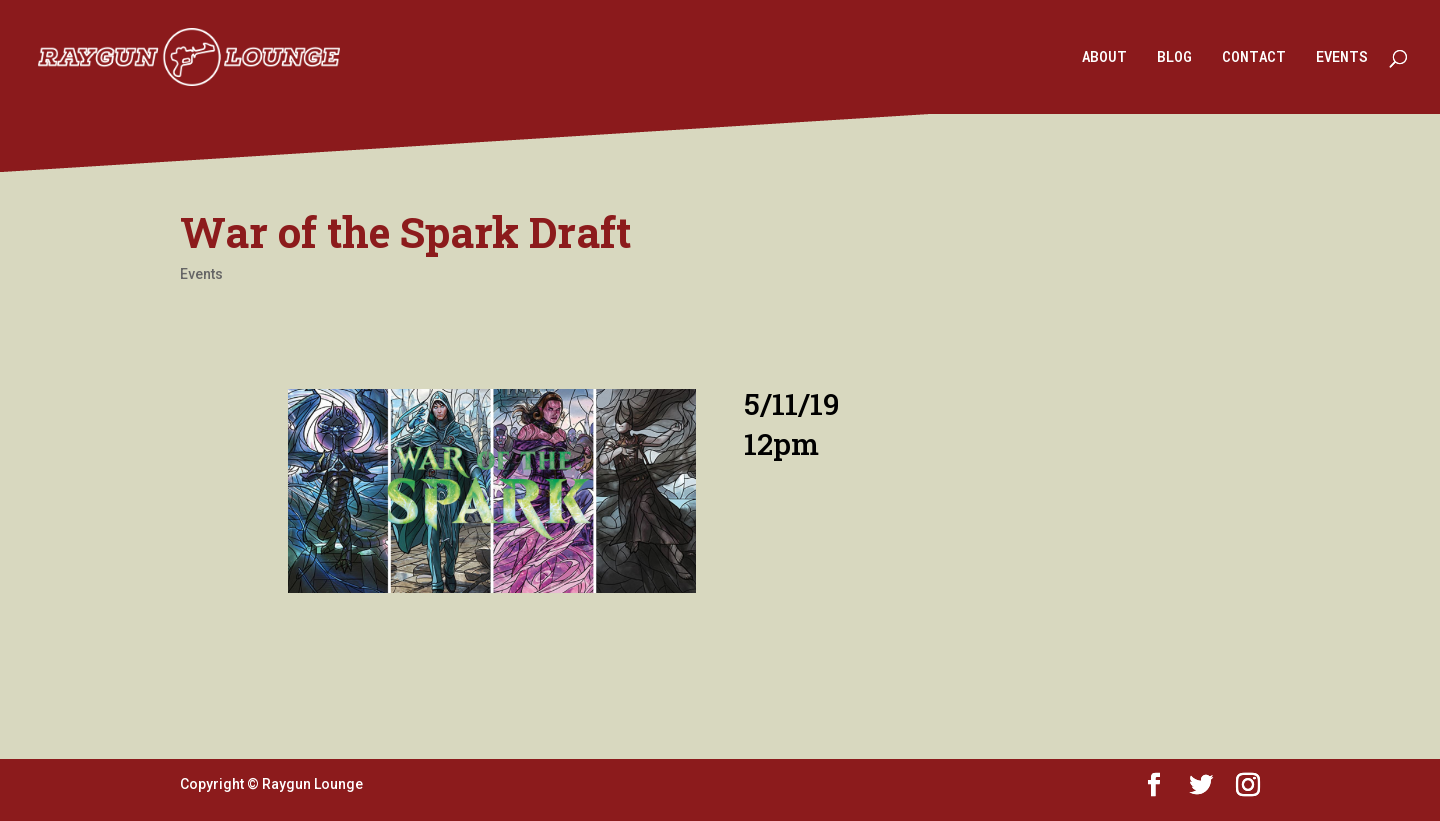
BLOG (1174, 58)
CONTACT (1254, 58)
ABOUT (1104, 58)
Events (201, 274)
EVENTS (1342, 58)
